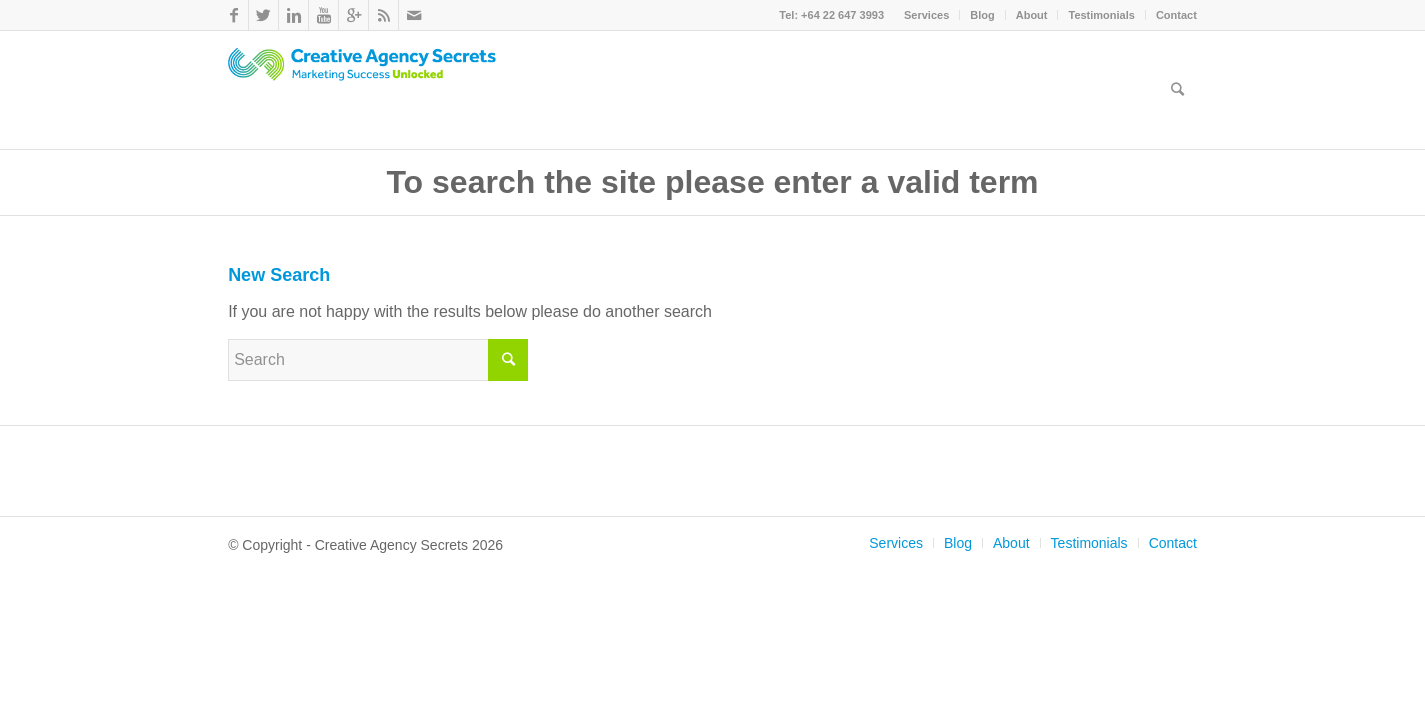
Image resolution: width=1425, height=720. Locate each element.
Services (926, 15)
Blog (982, 15)
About (1032, 15)
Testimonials (1101, 15)
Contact (1176, 15)
